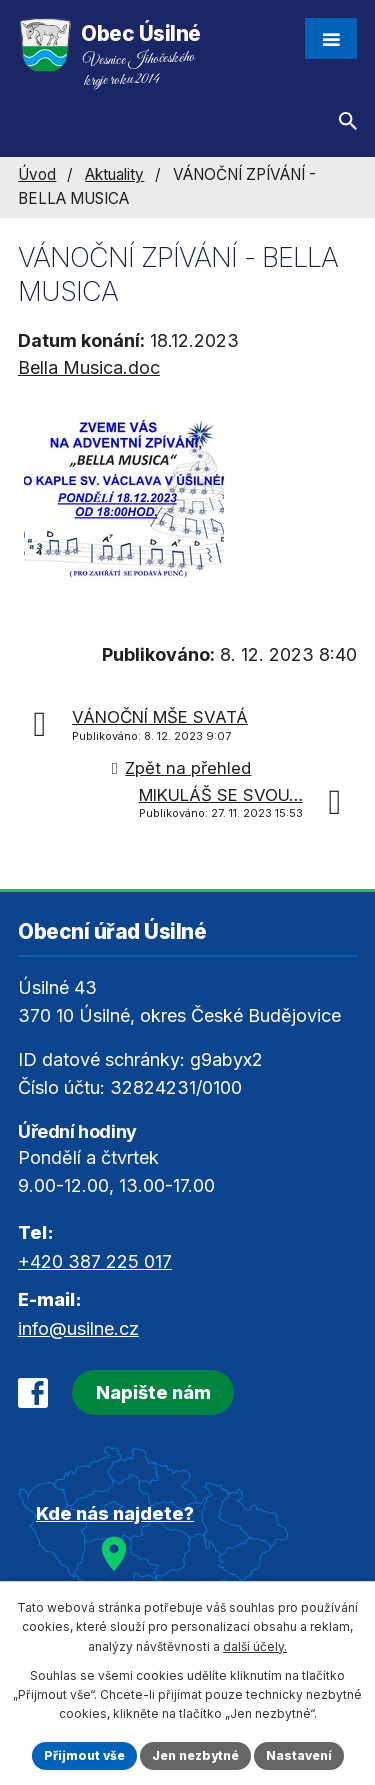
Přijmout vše (84, 1755)
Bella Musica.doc (89, 367)
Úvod (37, 174)
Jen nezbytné (195, 1755)
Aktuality (114, 174)
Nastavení (299, 1755)
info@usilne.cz (78, 1328)
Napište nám (153, 1392)
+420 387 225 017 (95, 1261)
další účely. (255, 1646)
